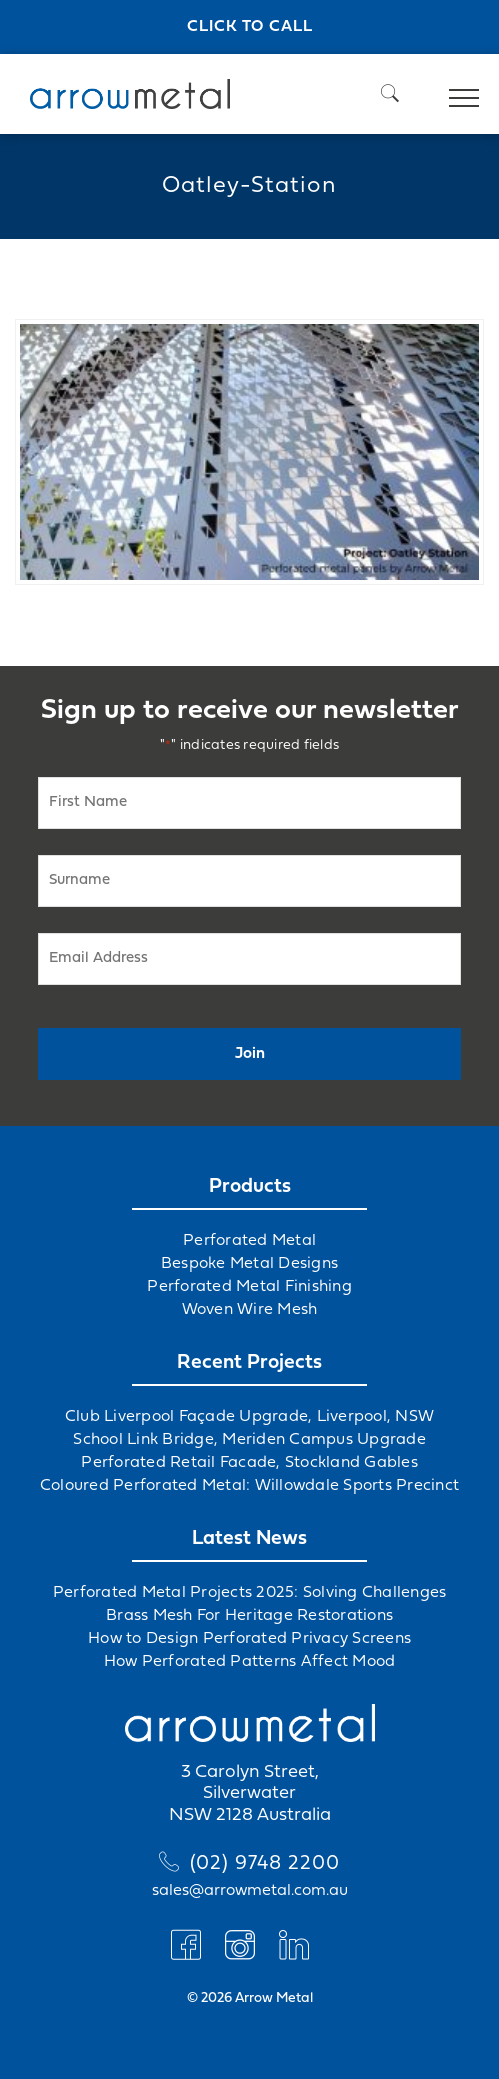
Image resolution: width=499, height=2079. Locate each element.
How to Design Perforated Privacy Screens (249, 1639)
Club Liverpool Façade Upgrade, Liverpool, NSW (249, 1417)
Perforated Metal (249, 1241)
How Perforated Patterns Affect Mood (250, 1662)
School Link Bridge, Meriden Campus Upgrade (249, 1440)
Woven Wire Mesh (250, 1310)
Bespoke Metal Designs (249, 1264)
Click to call (250, 27)
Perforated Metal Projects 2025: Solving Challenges (250, 1593)
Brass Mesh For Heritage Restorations (249, 1616)
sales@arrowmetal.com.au (250, 1891)
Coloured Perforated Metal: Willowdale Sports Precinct (249, 1486)
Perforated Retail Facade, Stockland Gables (249, 1463)
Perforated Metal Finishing (249, 1287)
